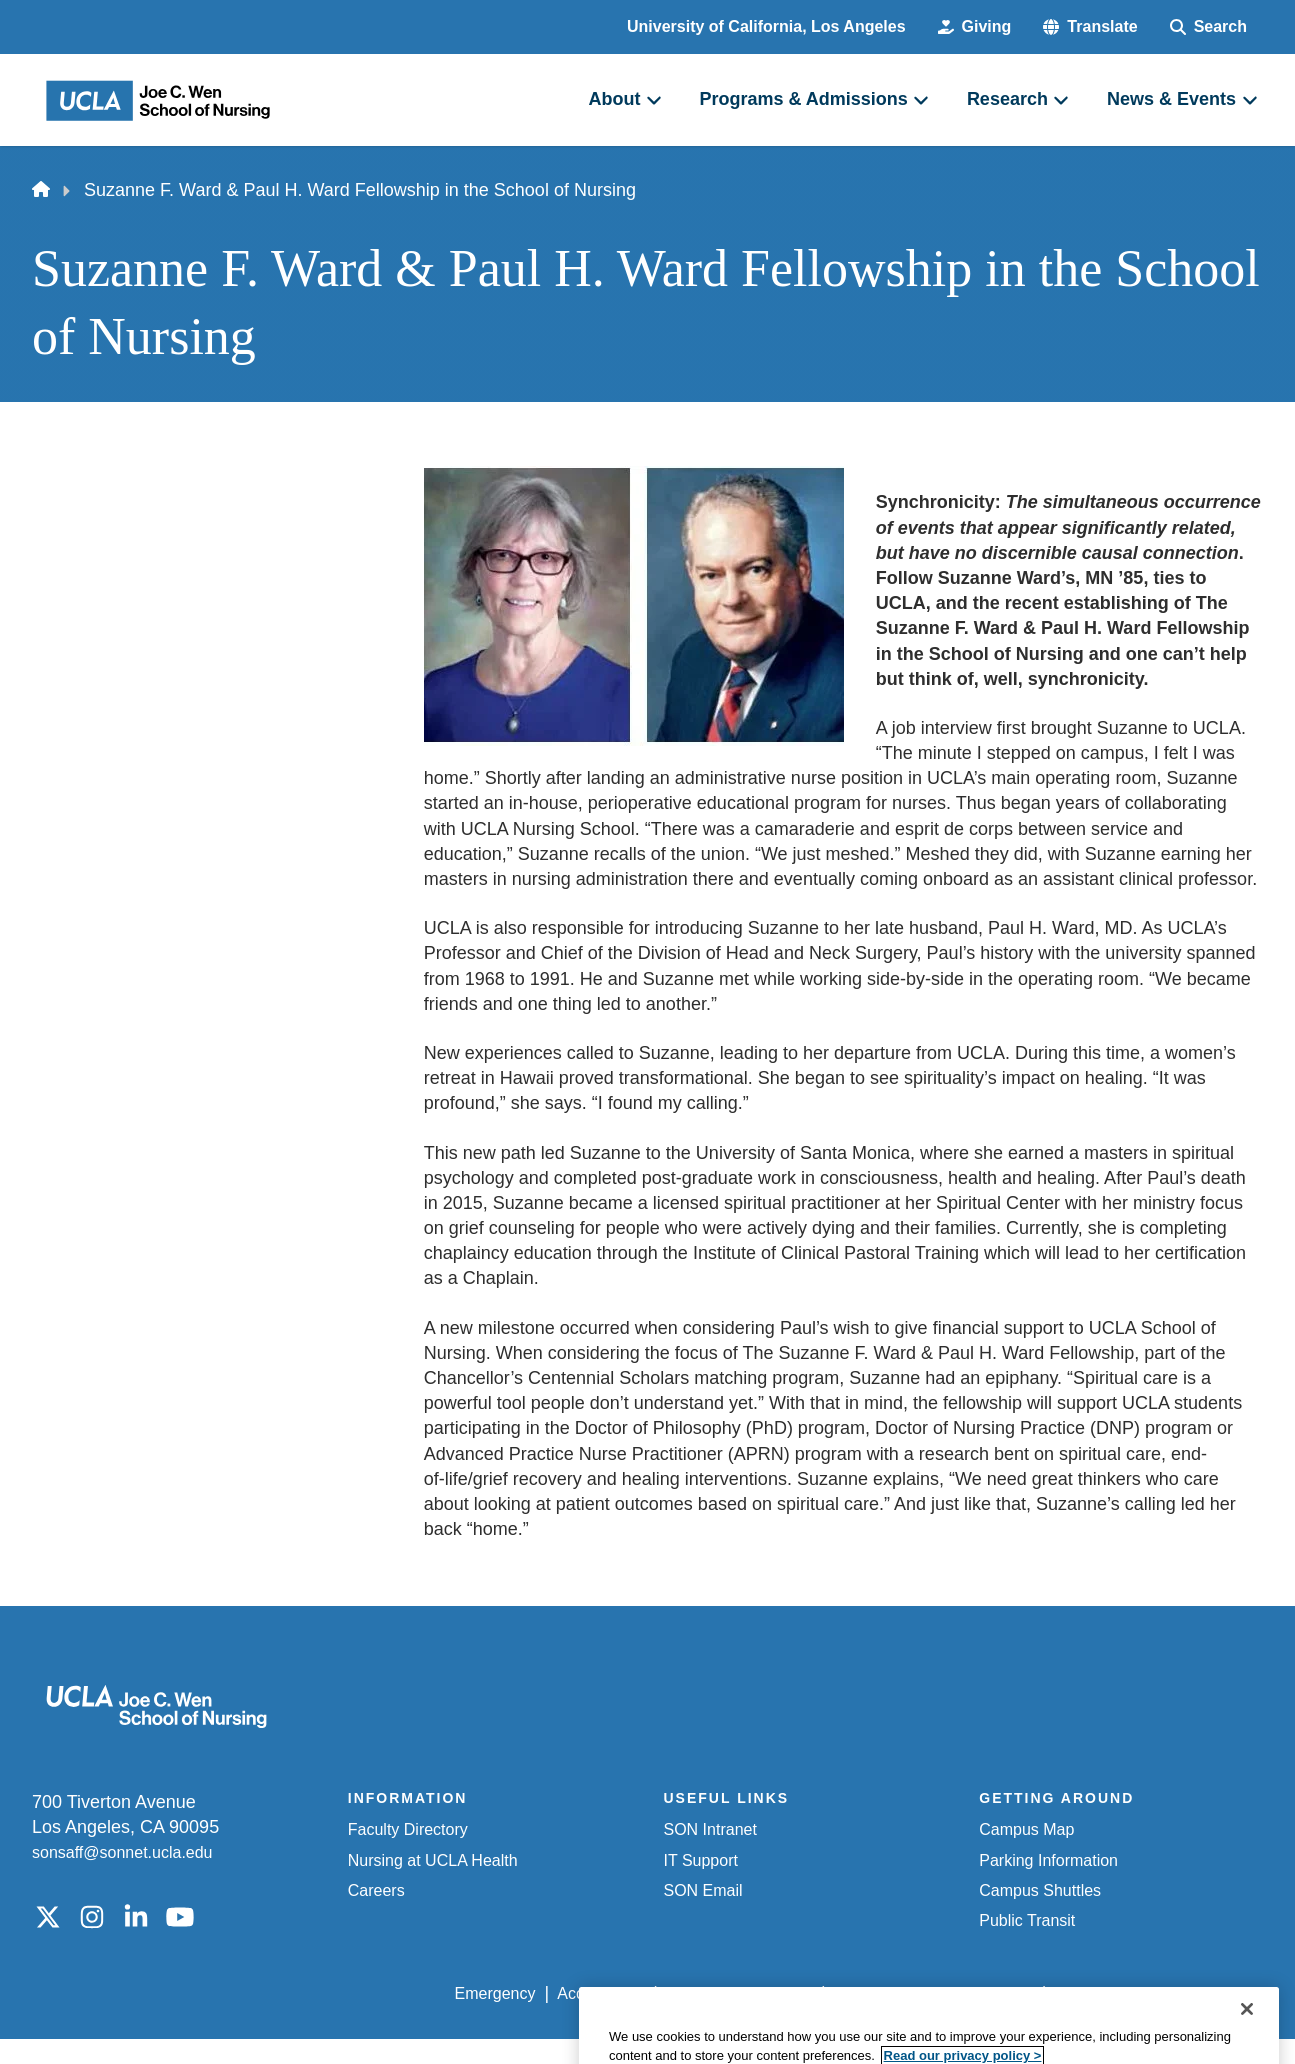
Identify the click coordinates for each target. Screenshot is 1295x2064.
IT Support (701, 1860)
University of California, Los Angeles (766, 26)
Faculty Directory (408, 1829)
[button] (1090, 27)
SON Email (703, 1890)
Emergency (495, 1993)
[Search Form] (1208, 27)
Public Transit (1027, 1920)
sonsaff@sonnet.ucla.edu (122, 1852)
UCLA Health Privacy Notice (933, 1993)
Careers (376, 1890)
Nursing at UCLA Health (433, 1860)
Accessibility (600, 1993)
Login (1073, 1993)
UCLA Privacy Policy (739, 1993)
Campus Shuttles (1040, 1890)
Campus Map (1026, 1829)
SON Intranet (710, 1829)
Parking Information (1048, 1860)
